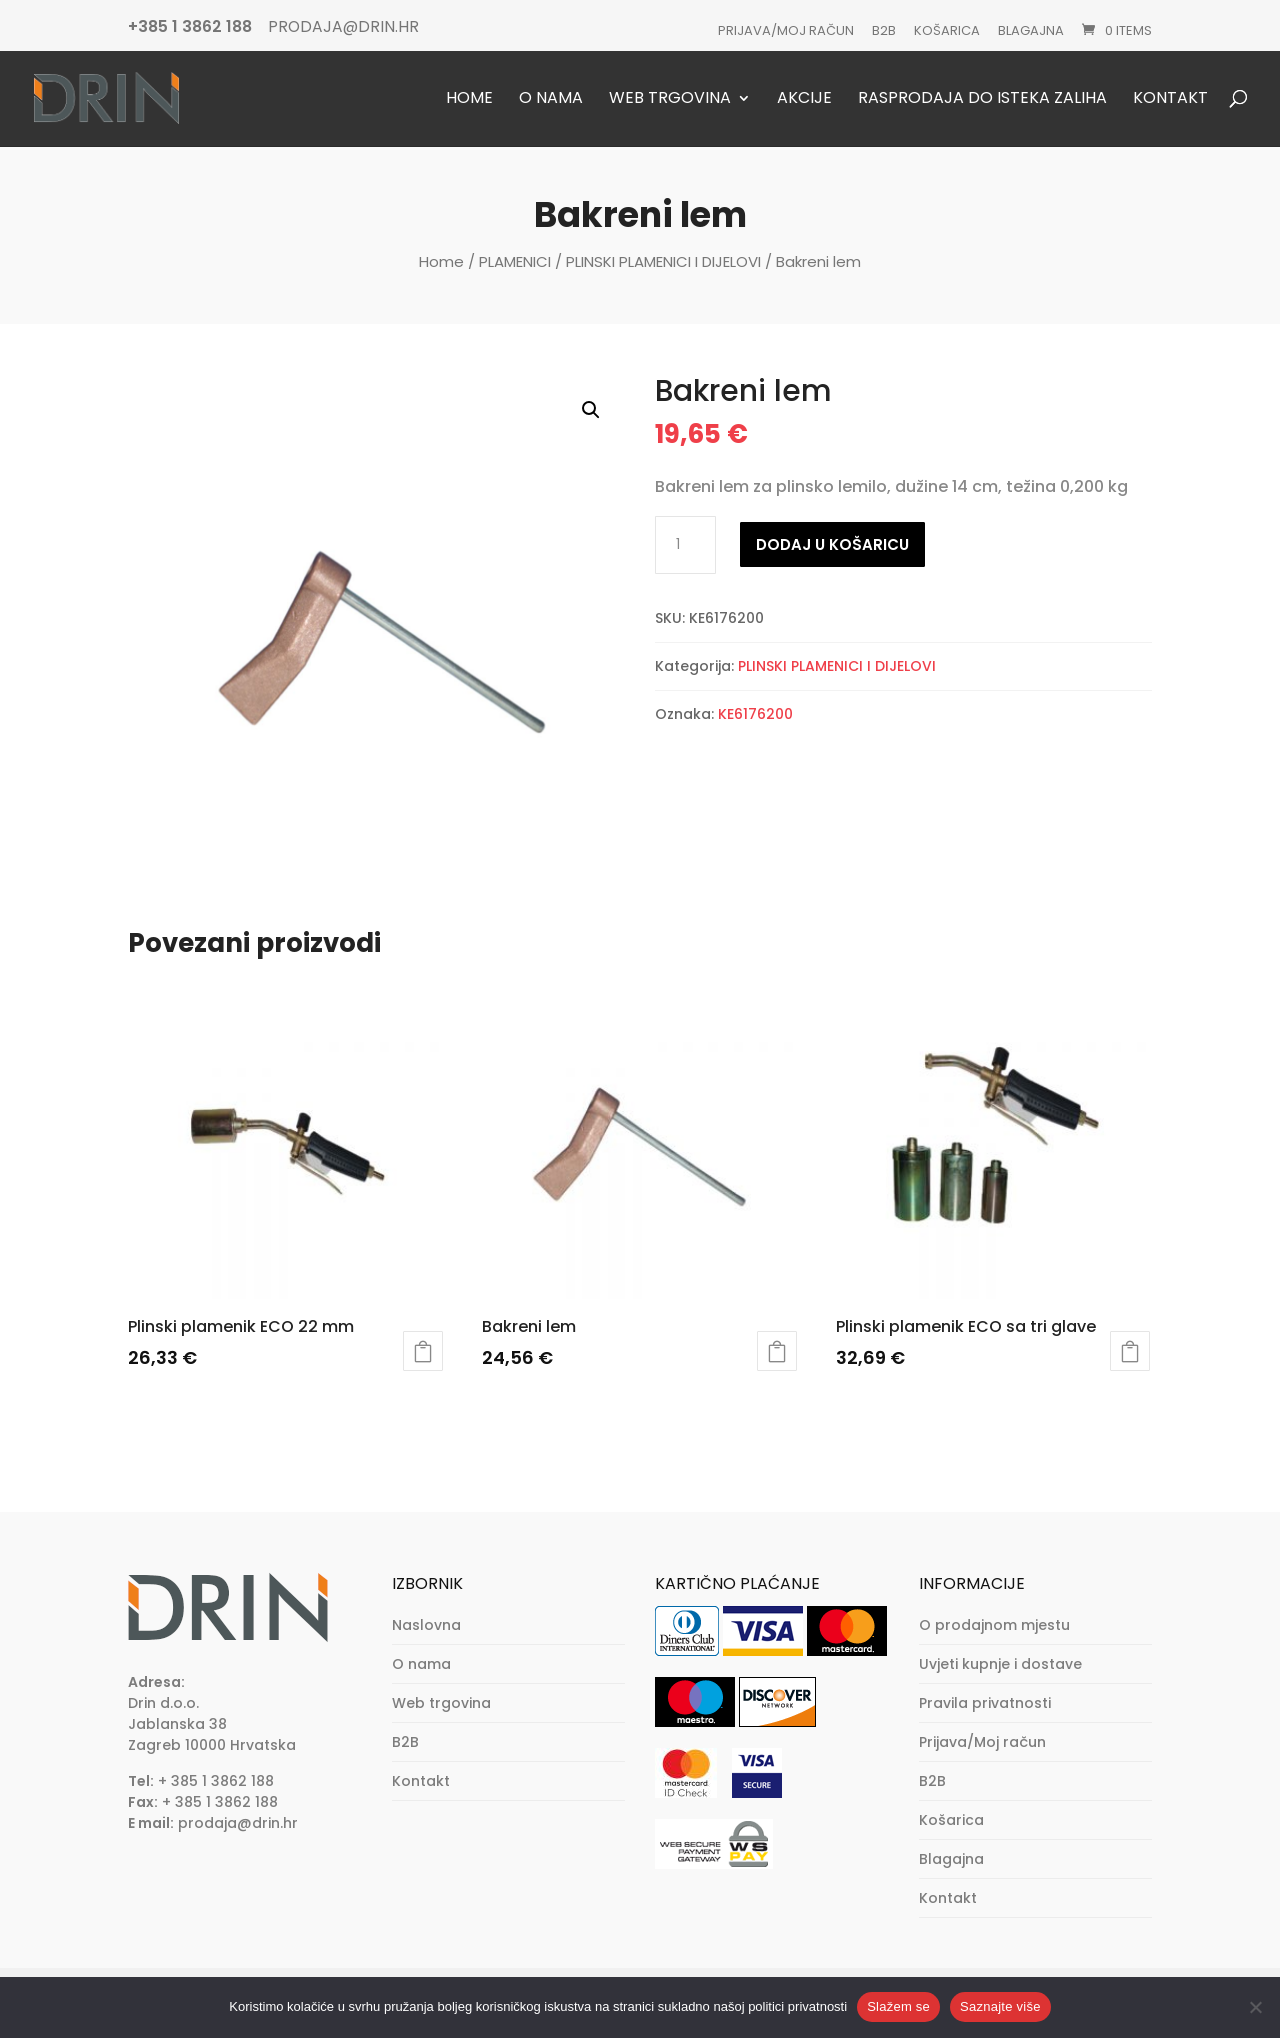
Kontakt (1170, 99)
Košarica (947, 30)
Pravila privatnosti (985, 1703)
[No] (1255, 2007)
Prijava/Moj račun (786, 30)
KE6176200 (755, 714)
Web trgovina (670, 99)
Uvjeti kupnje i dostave (1000, 1664)
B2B (884, 30)
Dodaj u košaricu (832, 544)
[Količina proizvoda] (685, 545)
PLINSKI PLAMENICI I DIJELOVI (663, 261)
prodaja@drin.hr (238, 1823)
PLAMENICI (515, 261)
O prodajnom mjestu (994, 1625)
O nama (551, 99)
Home (469, 99)
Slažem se (898, 2006)
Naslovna (426, 1625)
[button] (591, 410)
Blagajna (1031, 30)
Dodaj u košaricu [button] (423, 1351)
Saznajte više (1000, 2006)
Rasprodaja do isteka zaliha (982, 99)
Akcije (804, 99)
